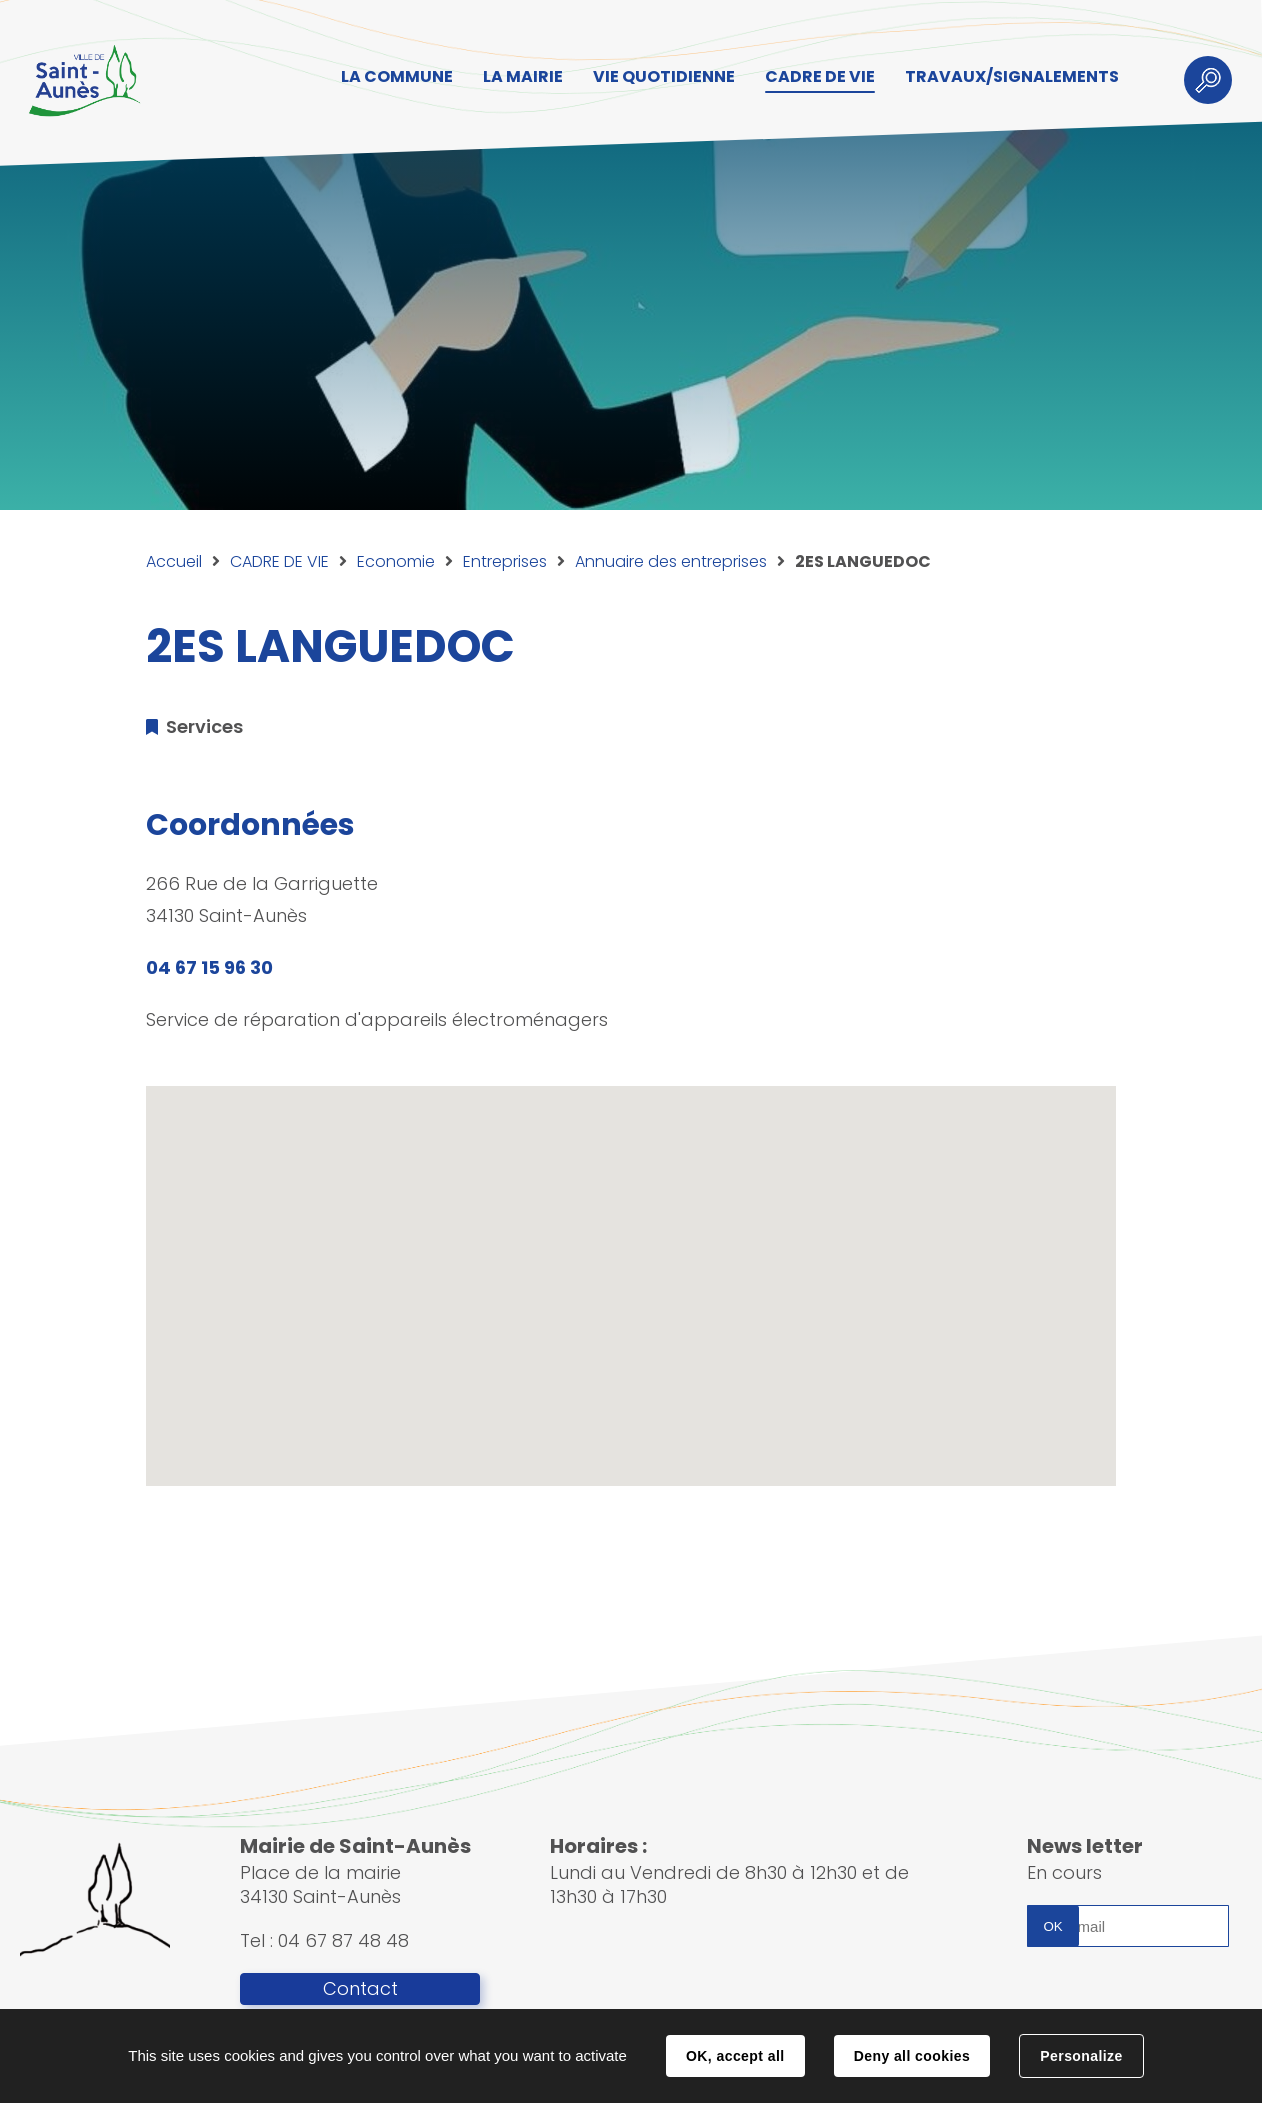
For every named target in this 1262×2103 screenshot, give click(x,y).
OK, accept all (735, 2056)
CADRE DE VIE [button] (820, 76)
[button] (631, 1267)
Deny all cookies (912, 2056)
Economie (396, 561)
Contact (360, 1989)
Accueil (174, 561)
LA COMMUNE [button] (397, 76)
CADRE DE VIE (279, 561)
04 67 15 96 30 (209, 967)
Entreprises (505, 561)
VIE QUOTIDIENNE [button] (664, 76)
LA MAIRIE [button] (523, 76)
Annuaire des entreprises (671, 561)
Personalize (1081, 2056)
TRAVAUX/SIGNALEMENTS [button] (1012, 76)
